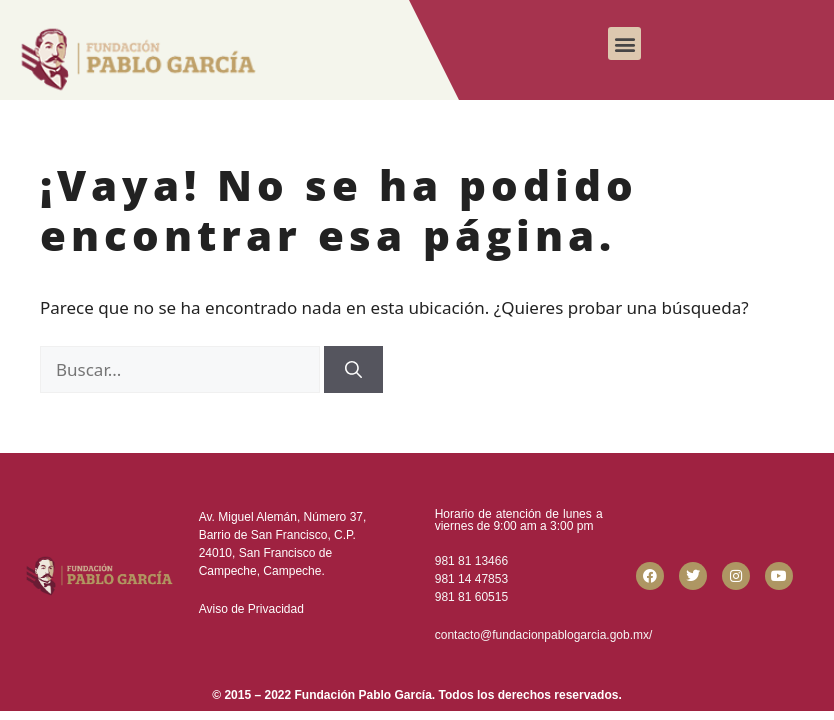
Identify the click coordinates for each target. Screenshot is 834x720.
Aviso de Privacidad (251, 609)
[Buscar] (353, 370)
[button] (624, 43)
